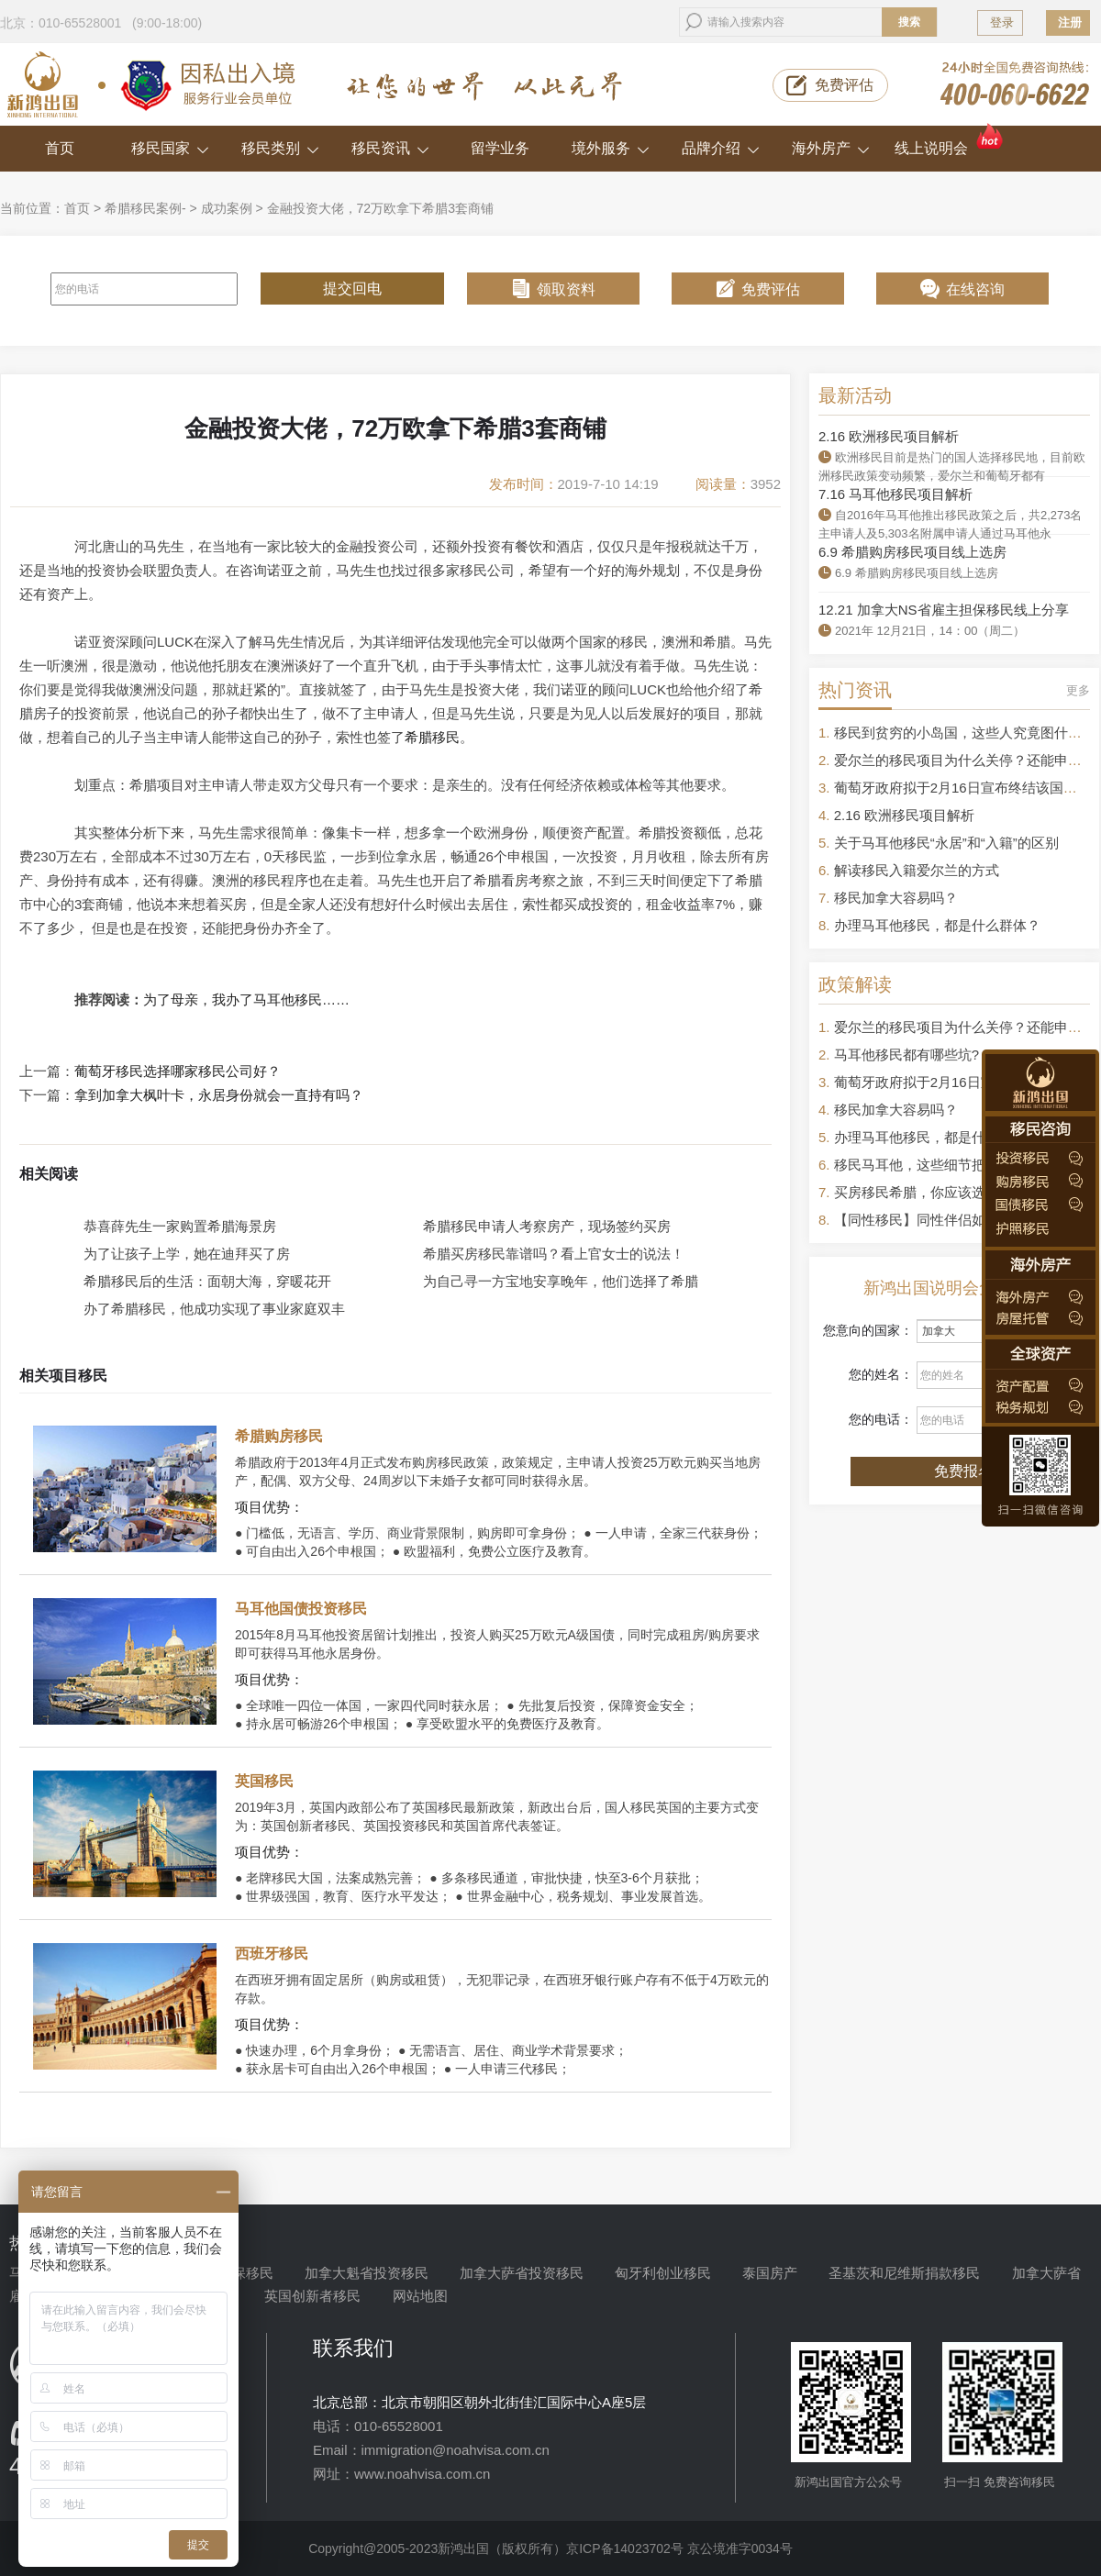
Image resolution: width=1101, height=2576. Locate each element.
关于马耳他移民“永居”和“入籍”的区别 (946, 842)
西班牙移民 (271, 1953)
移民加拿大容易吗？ (896, 897)
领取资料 (566, 289)
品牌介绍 (721, 148)
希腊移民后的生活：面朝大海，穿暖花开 (207, 1281)
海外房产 (831, 148)
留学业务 (500, 148)
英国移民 (264, 1781)
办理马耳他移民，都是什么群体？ (937, 925)
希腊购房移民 (279, 1436)
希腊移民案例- (145, 208)
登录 (1002, 22)
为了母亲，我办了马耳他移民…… (246, 999)
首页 (59, 148)
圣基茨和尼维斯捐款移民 (904, 2273)
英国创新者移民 (312, 2296)
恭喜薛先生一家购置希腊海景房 (179, 1226)
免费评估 (844, 85)
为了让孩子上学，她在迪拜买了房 (186, 1253)
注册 (1070, 22)
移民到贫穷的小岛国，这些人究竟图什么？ (964, 732)
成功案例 (226, 208)
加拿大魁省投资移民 (366, 2273)
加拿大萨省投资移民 (522, 2273)
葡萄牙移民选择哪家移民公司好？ (177, 1071)
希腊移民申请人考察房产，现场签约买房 (547, 1226)
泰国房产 (769, 2273)
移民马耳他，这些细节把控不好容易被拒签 (964, 1164)
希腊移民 (432, 737)
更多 (1078, 690)
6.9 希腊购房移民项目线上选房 (912, 552)
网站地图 (420, 2296)
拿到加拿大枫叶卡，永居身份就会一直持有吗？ (218, 1095)
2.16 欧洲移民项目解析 (888, 436)
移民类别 (280, 148)
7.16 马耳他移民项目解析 (895, 494)
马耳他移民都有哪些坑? (906, 1054)
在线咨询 (975, 289)
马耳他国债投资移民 (301, 1608)
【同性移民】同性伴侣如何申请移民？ (951, 1219)
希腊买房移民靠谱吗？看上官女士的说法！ (553, 1253)
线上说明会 (950, 141)
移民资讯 (390, 148)
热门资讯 (855, 690)
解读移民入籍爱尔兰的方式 (916, 870)
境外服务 (611, 148)
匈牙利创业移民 (663, 2273)
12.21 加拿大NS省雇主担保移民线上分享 (943, 609)
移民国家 (170, 148)
